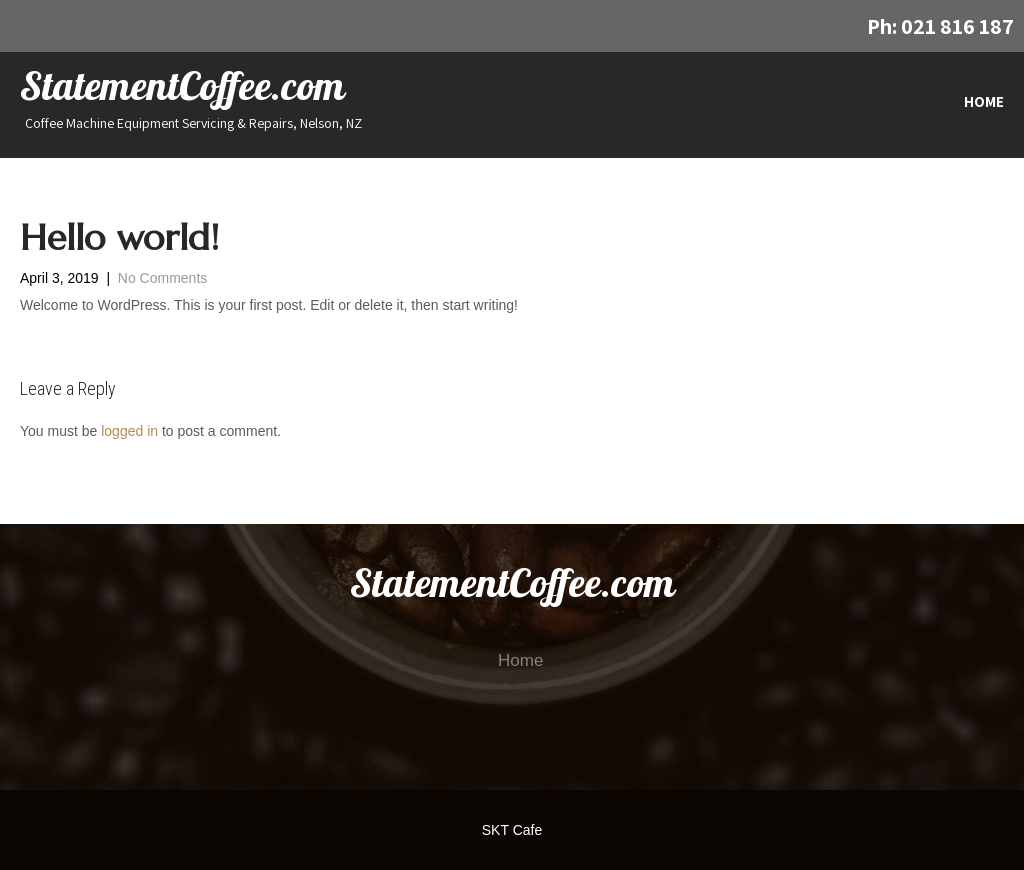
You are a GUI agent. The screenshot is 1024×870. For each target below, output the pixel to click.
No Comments (162, 278)
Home (984, 101)
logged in (129, 431)
